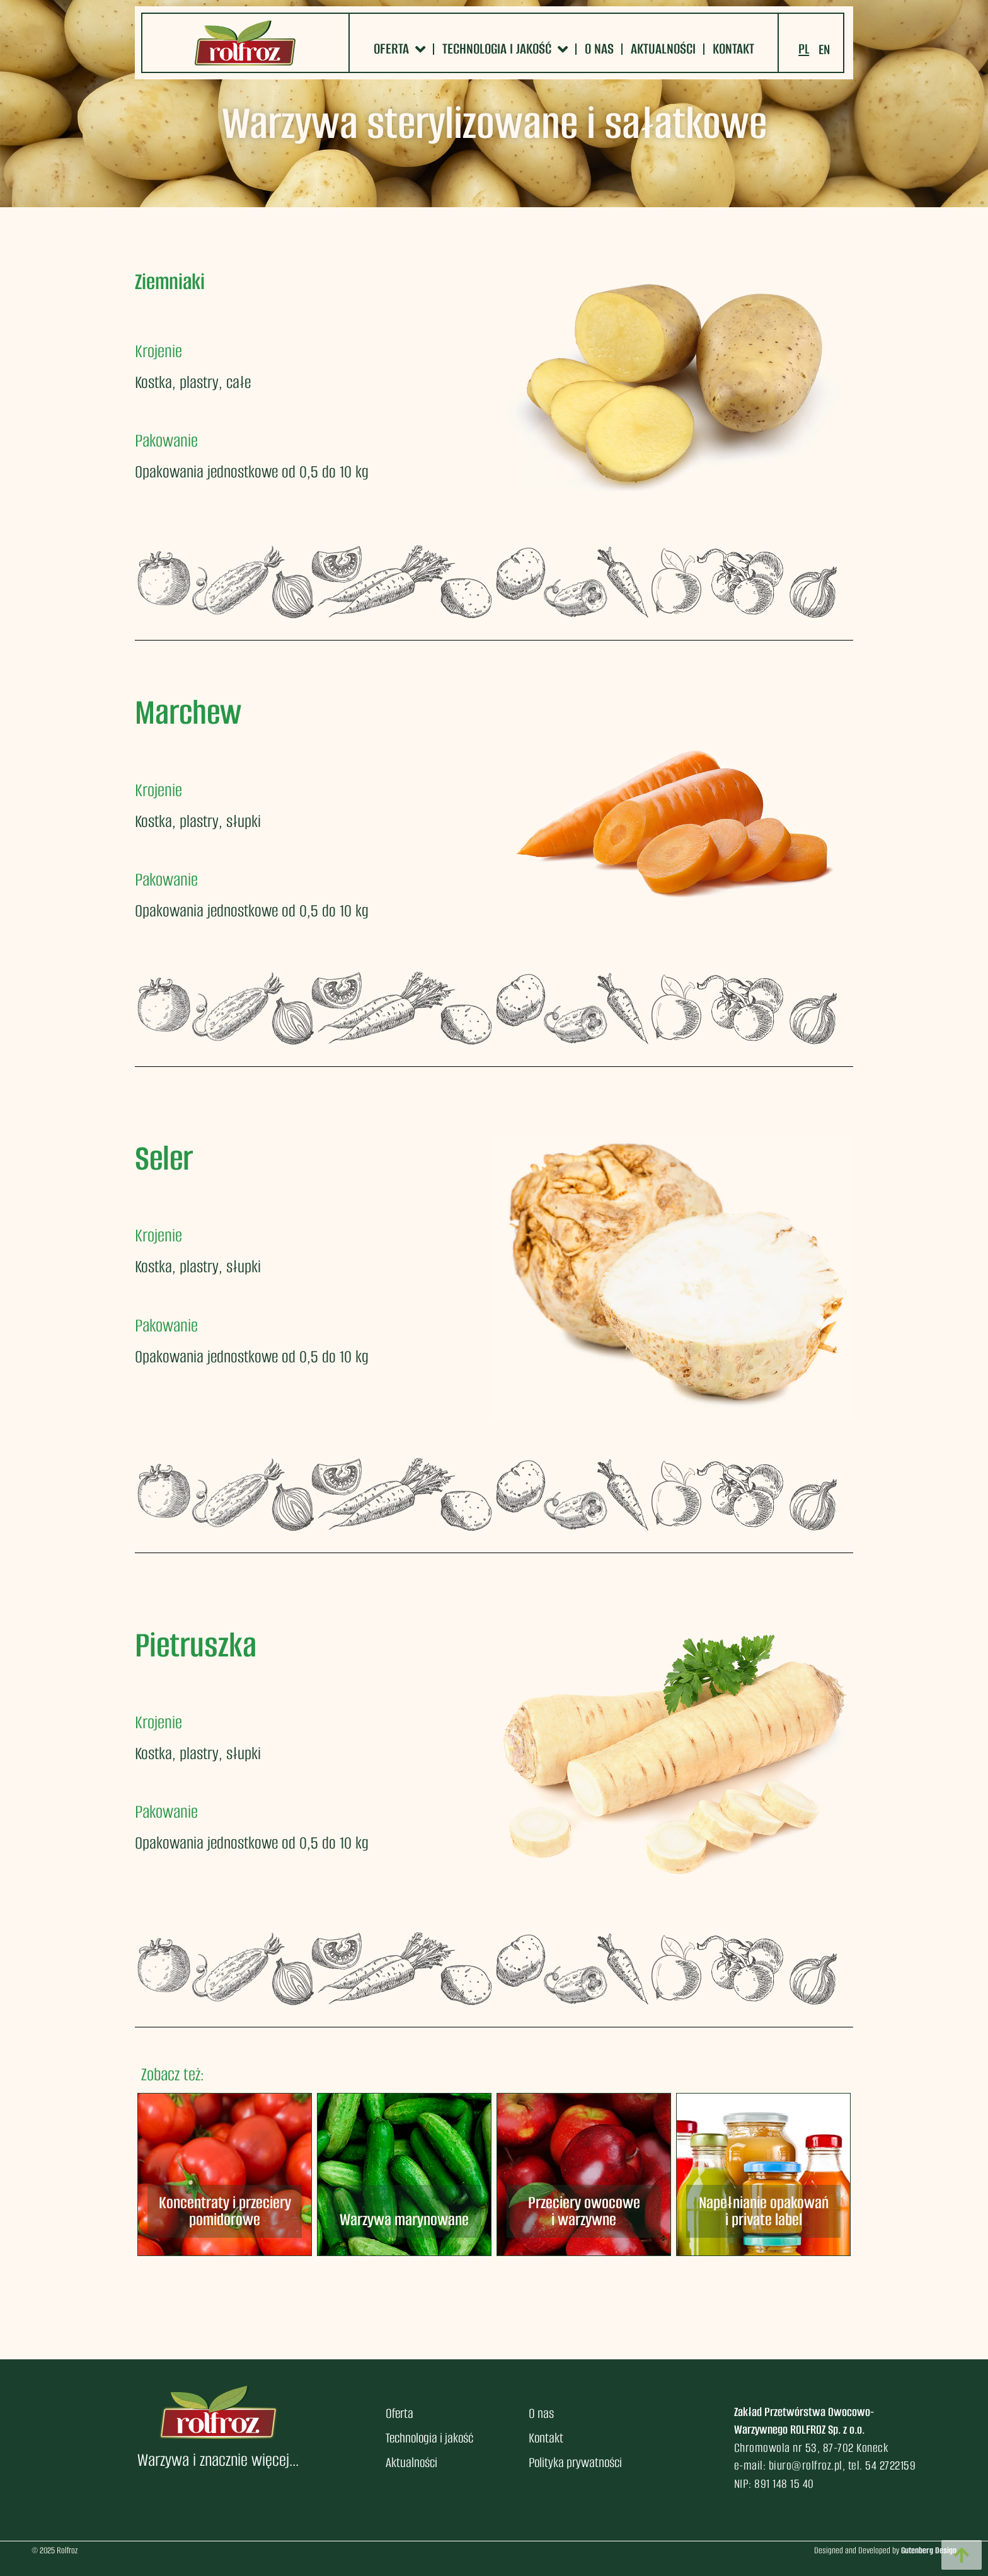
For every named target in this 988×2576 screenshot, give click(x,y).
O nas (599, 49)
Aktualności (663, 49)
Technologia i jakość (505, 49)
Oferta (399, 49)
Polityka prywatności (575, 2462)
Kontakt (733, 49)
